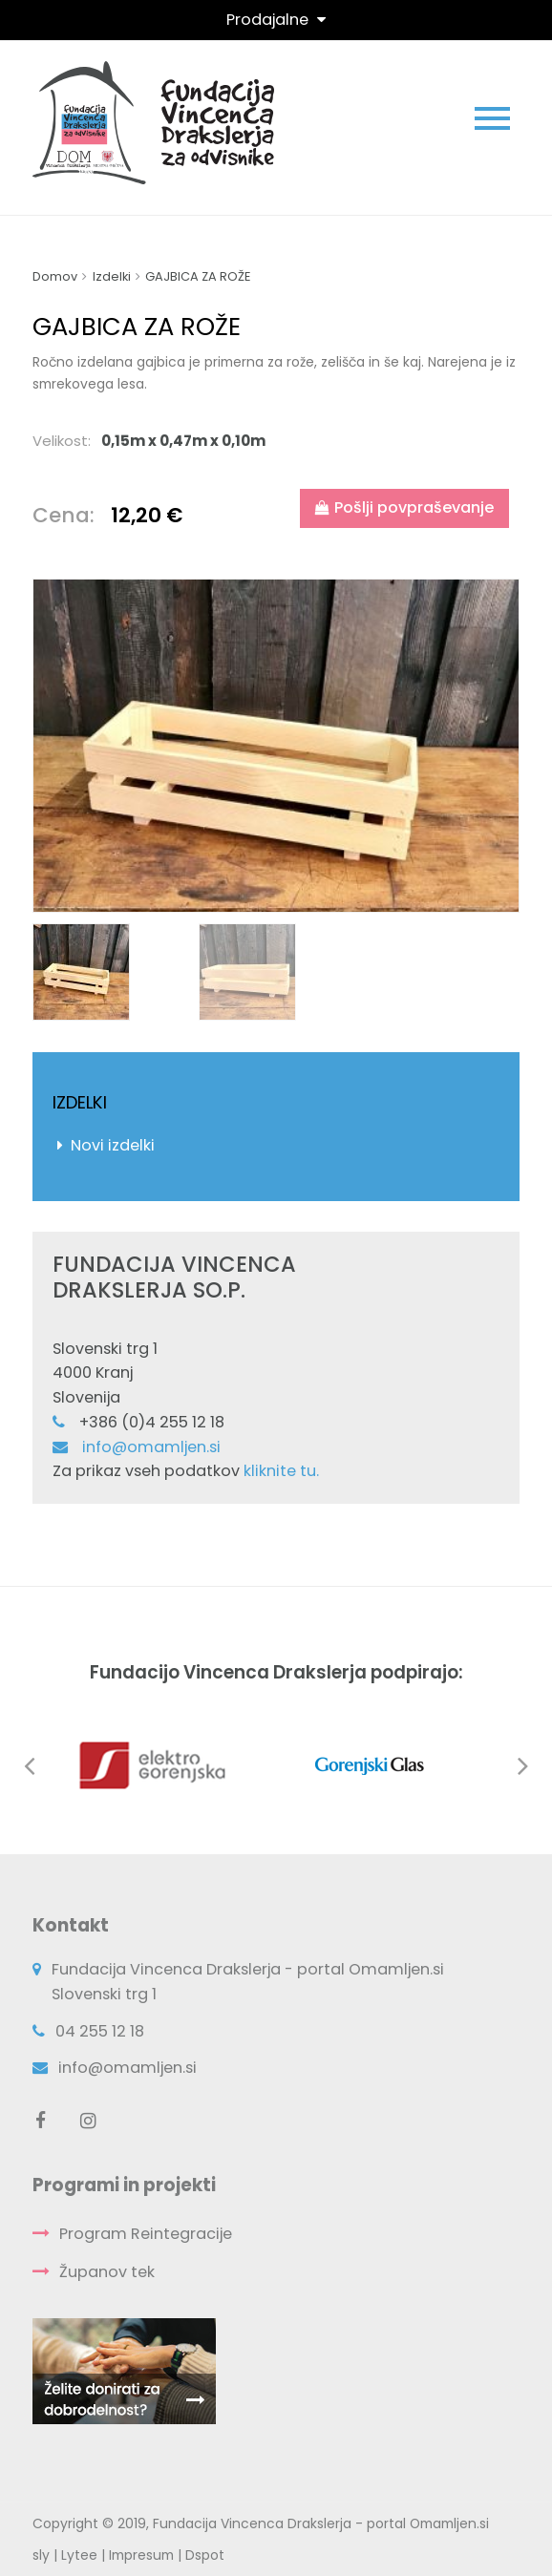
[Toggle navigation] (276, 19)
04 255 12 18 (99, 2031)
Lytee (79, 2555)
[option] (276, 745)
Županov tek (107, 2272)
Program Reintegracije (145, 2234)
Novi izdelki (113, 1145)
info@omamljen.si (151, 1447)
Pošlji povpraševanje (404, 507)
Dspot (204, 2555)
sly (41, 2555)
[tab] (276, 441)
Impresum (141, 2555)
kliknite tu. (281, 1471)
